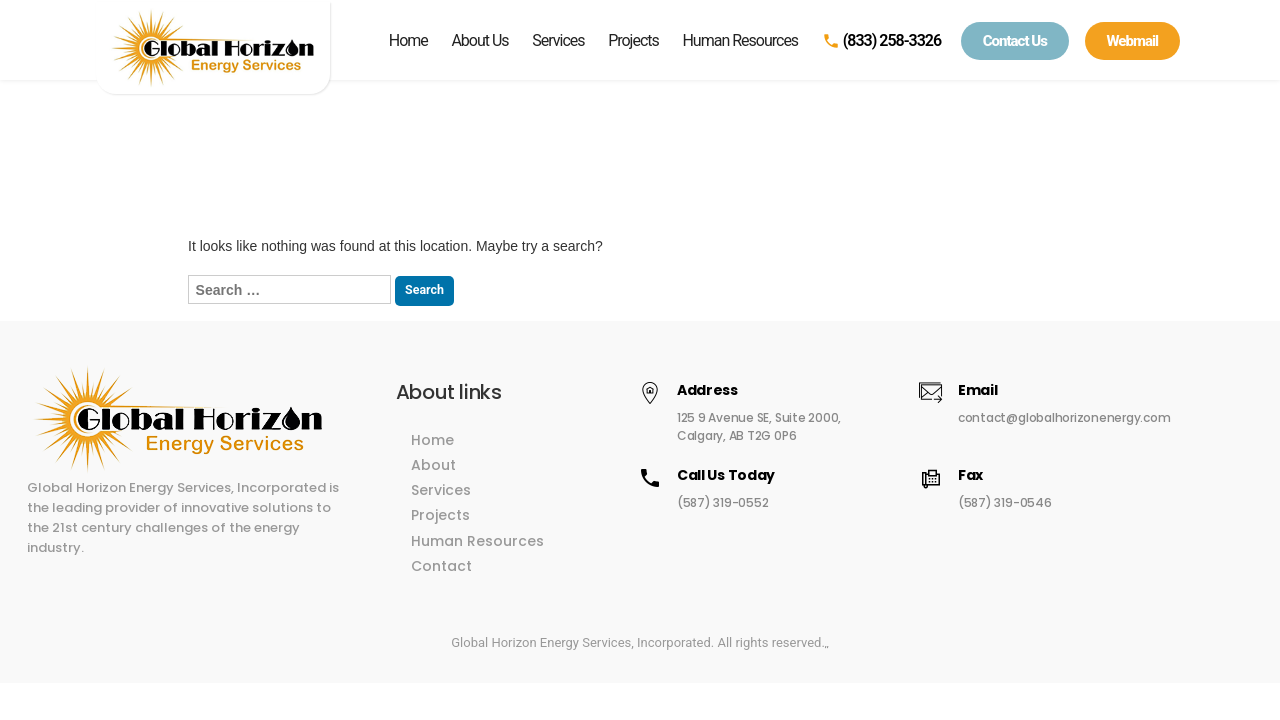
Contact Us (1015, 41)
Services (558, 40)
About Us (479, 40)
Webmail (1133, 41)
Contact (477, 556)
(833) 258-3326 (881, 41)
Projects (633, 40)
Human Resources (740, 40)
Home (408, 40)
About (469, 455)
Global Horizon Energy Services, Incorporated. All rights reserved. (638, 632)
